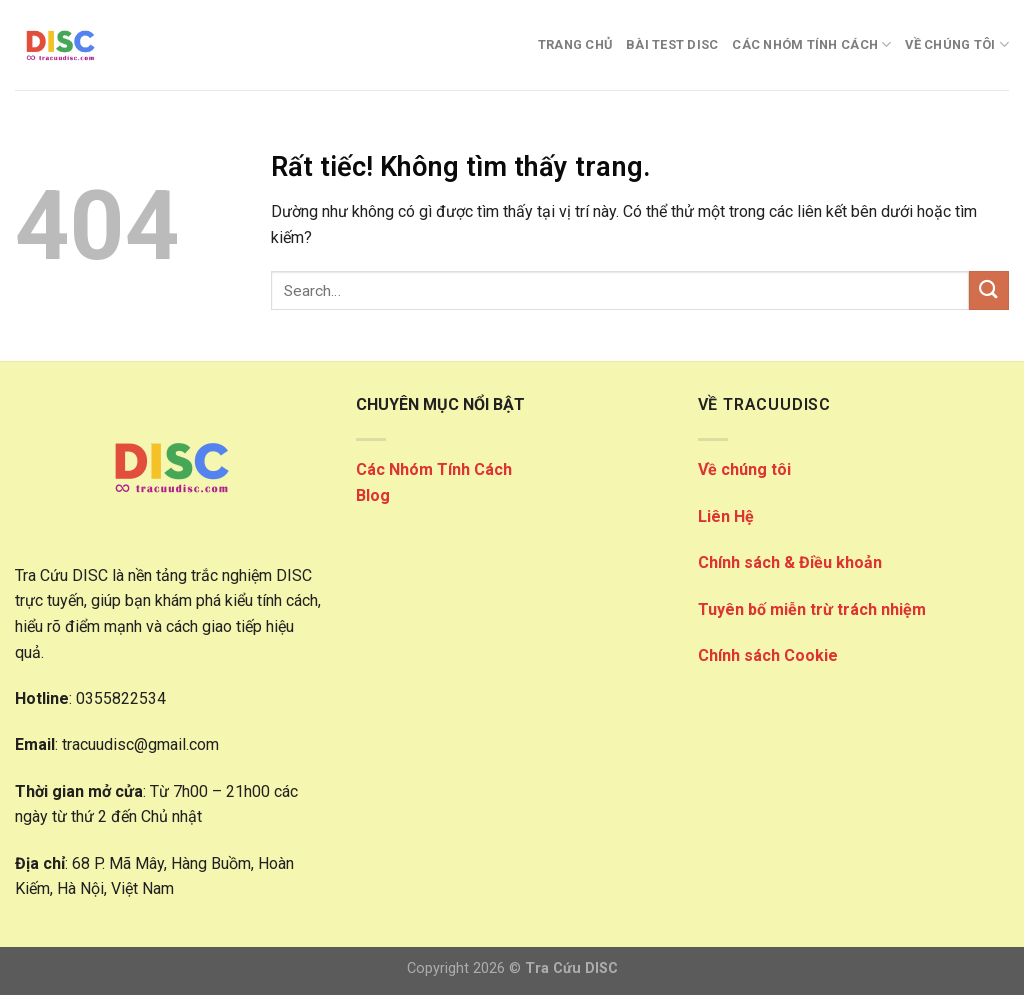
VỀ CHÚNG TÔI (957, 44)
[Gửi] (989, 290)
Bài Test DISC (672, 44)
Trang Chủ (575, 44)
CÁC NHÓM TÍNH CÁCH (811, 44)
